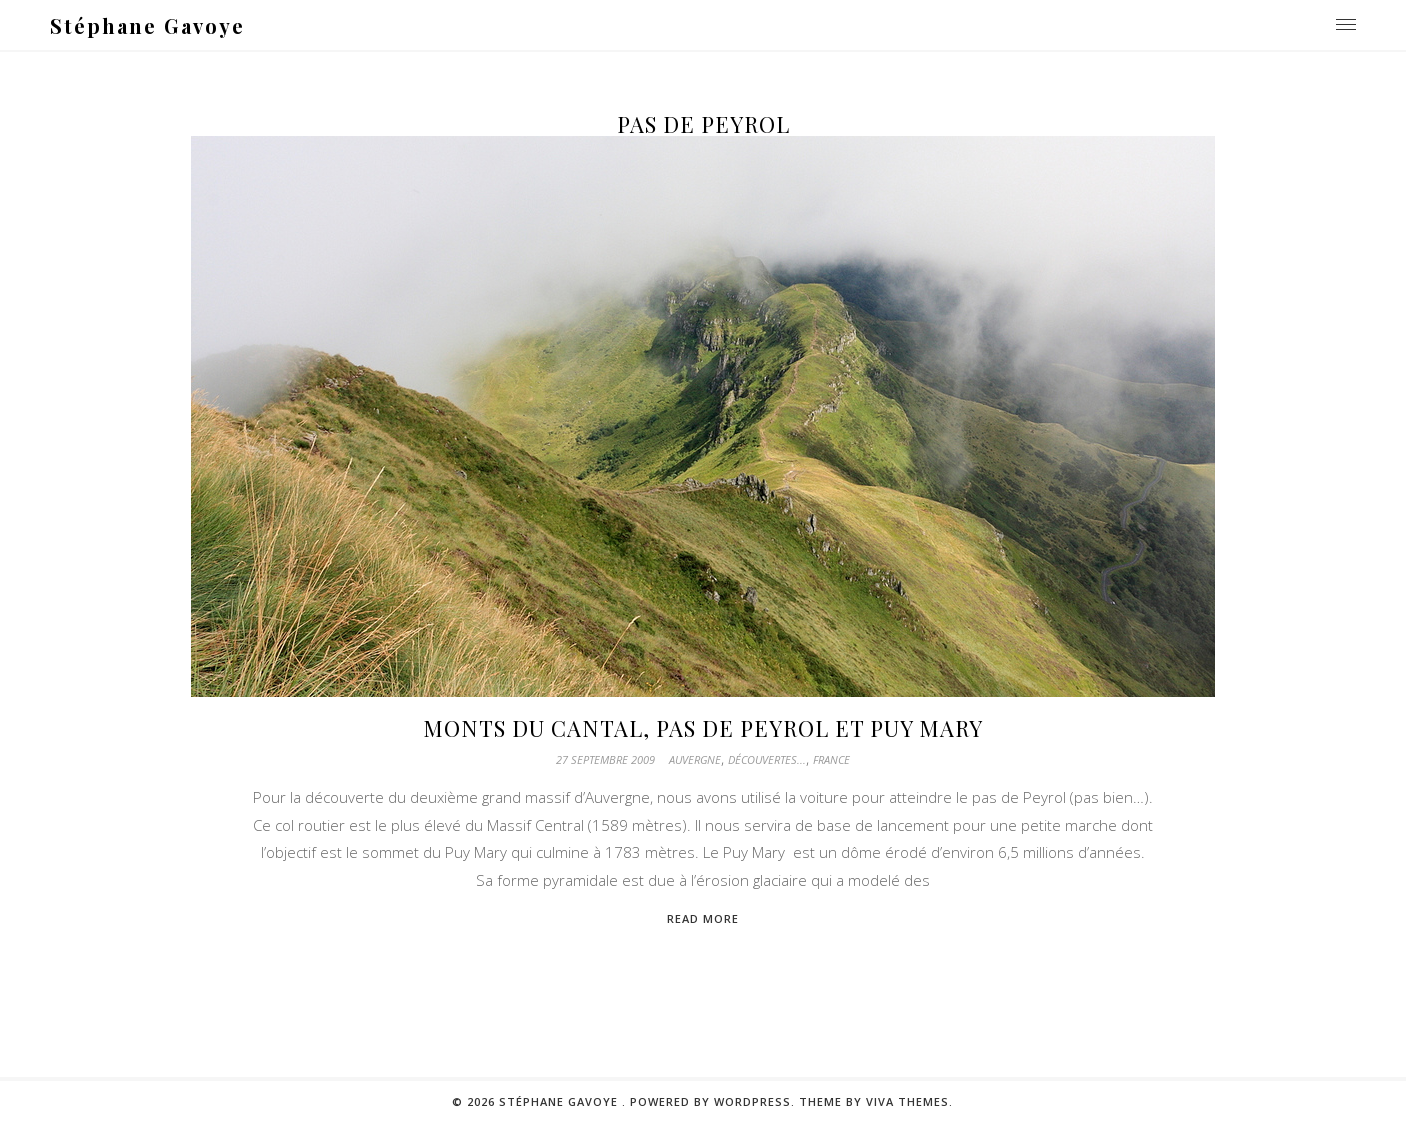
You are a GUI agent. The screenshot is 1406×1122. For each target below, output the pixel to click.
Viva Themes (907, 1101)
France (831, 759)
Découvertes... (767, 759)
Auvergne (695, 759)
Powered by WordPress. (714, 1101)
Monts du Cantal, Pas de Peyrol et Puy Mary (703, 728)
